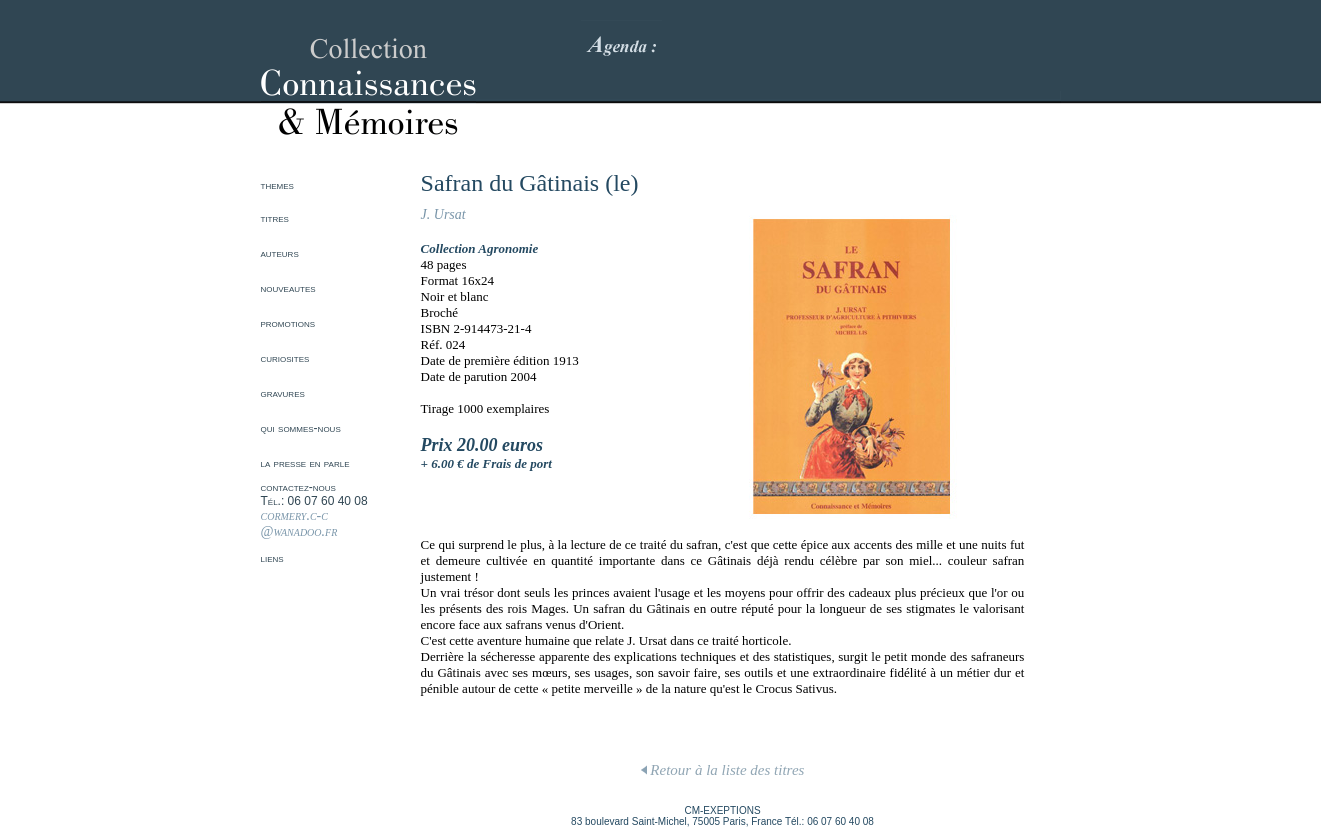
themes (277, 185)
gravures (283, 393)
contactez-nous (298, 487)
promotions (288, 323)
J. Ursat (443, 214)
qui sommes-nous (301, 428)
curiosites (285, 358)
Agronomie (508, 248)
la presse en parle (305, 463)
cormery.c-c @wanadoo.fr (299, 523)
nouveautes (288, 288)
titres (275, 218)
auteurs (280, 253)
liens (272, 558)
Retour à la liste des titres (723, 770)
